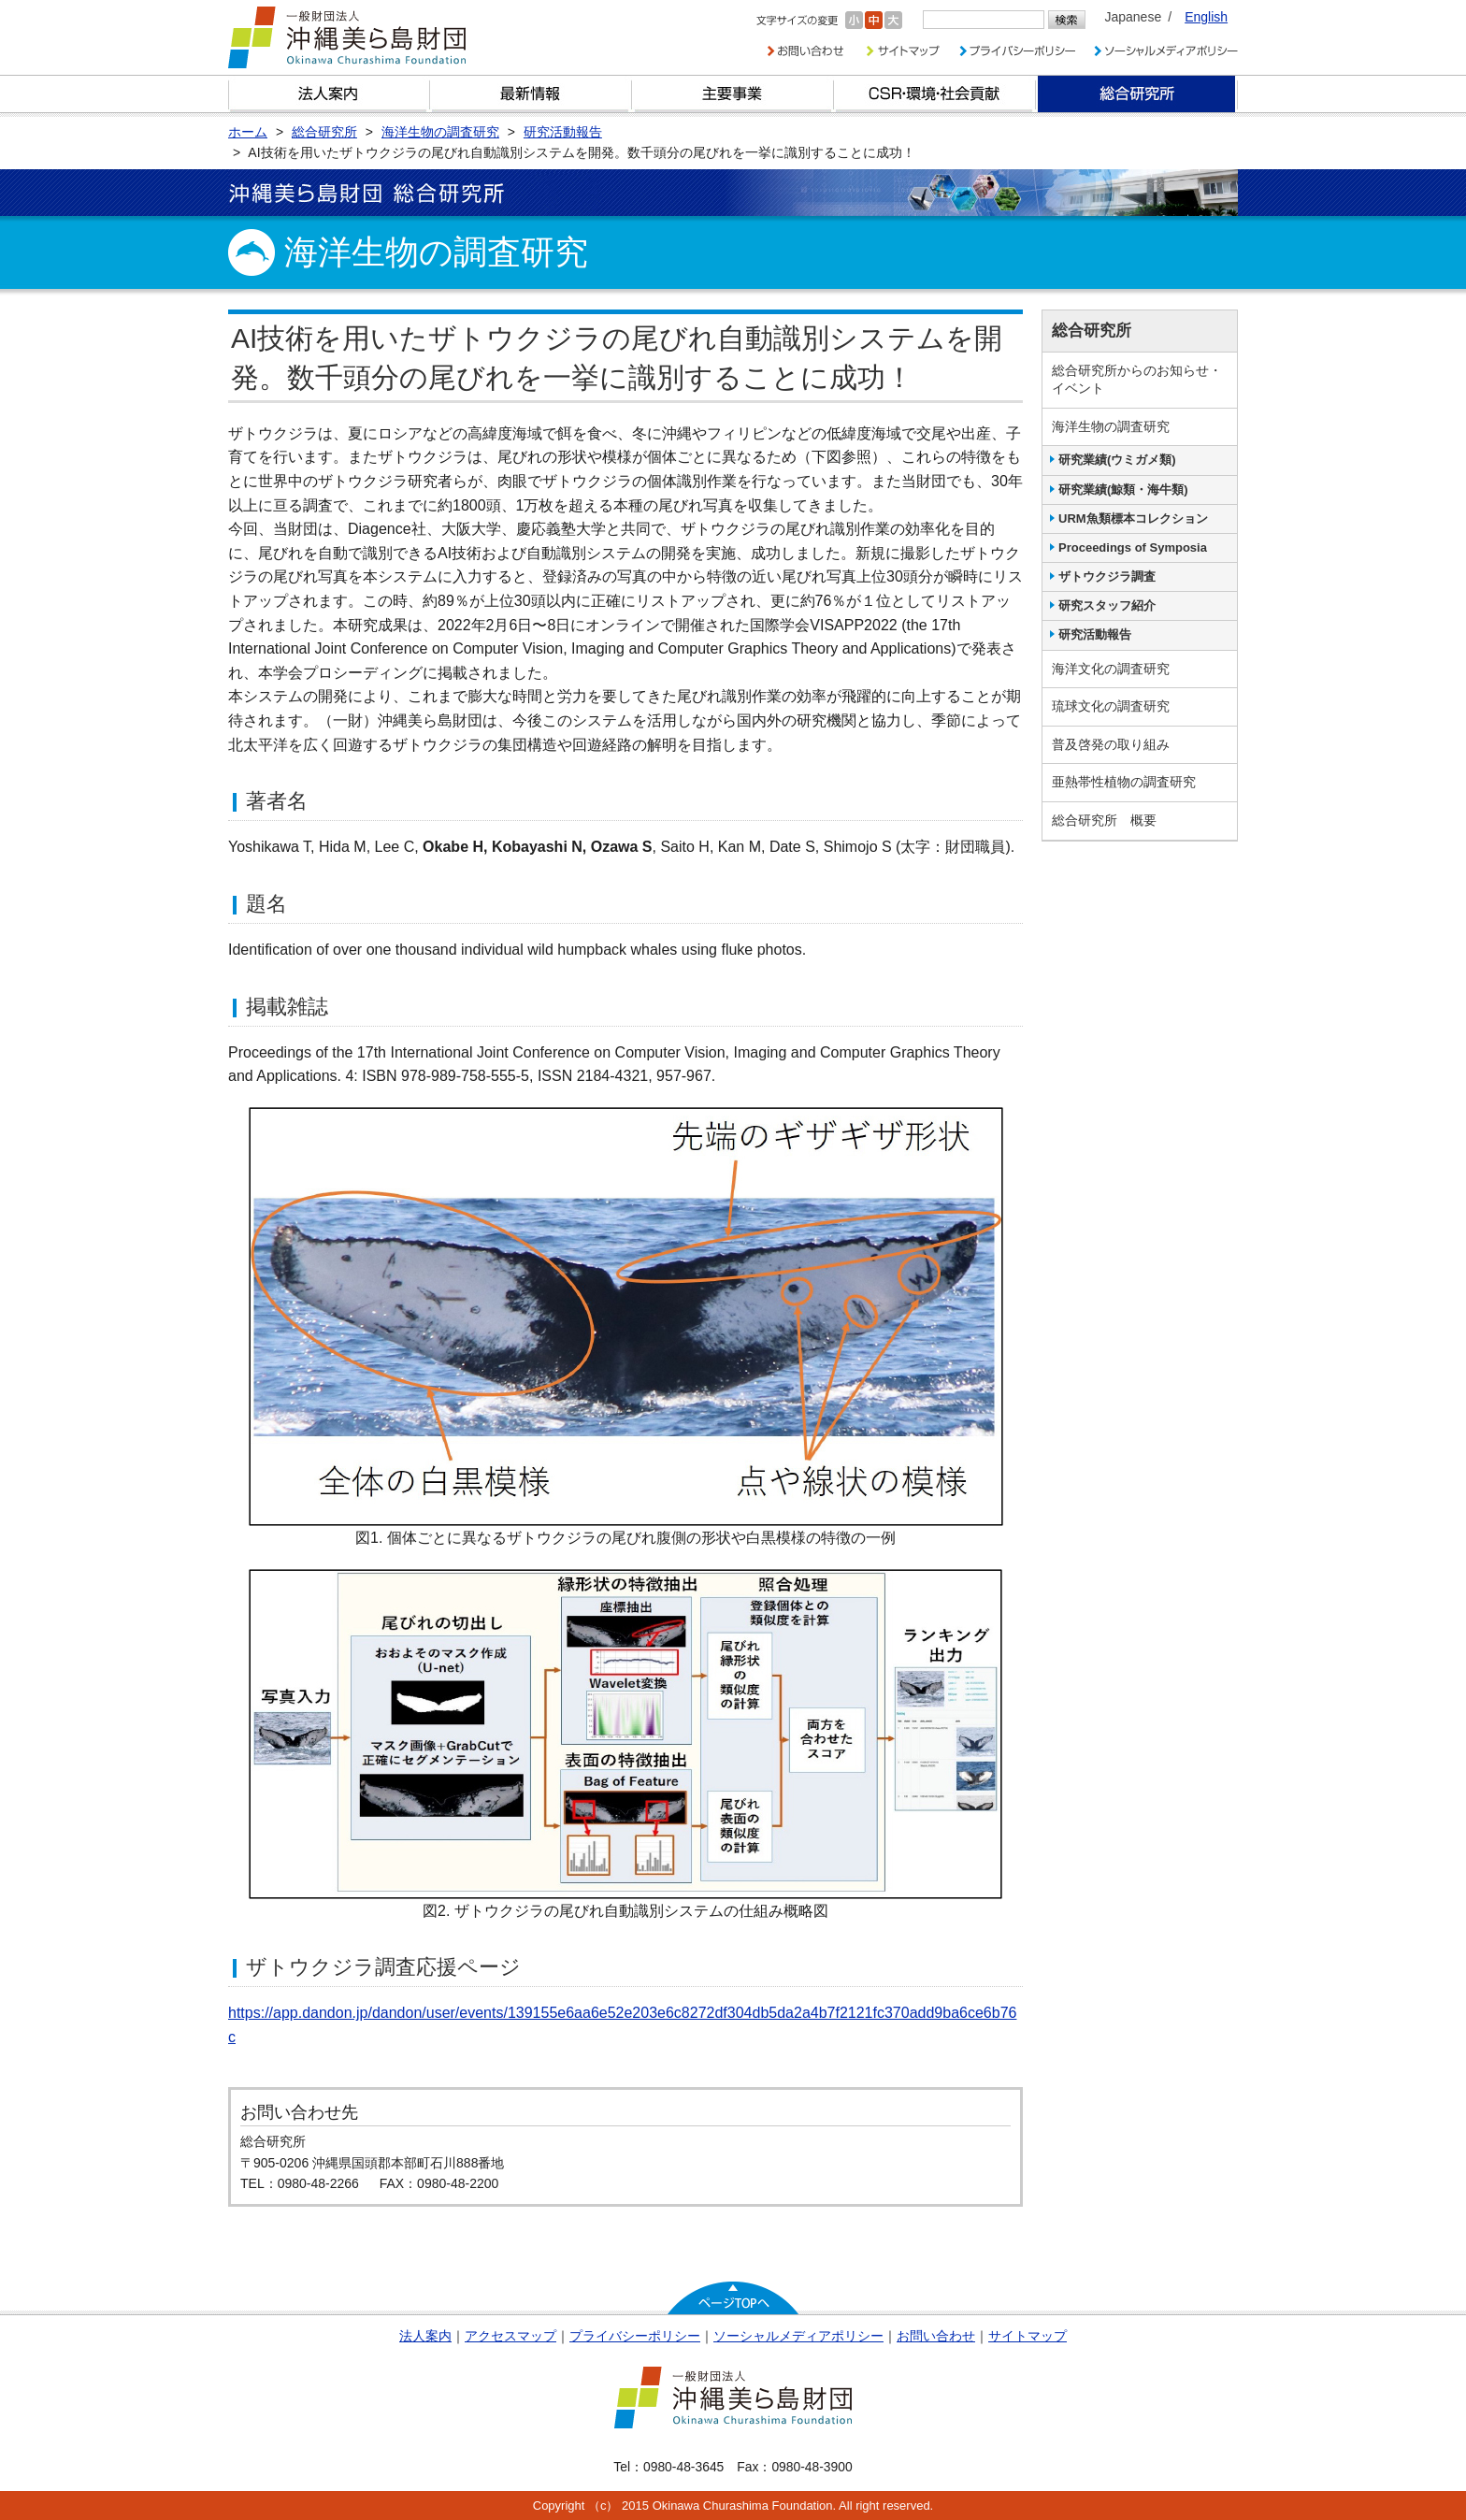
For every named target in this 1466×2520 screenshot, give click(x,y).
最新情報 (531, 94)
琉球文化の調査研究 (1111, 705)
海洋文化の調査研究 (1111, 668)
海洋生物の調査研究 (1111, 426)
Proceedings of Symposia (1132, 547)
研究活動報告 (1094, 634)
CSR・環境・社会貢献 (935, 94)
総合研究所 (1137, 94)
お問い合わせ (936, 2335)
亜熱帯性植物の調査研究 (1124, 781)
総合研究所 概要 (1104, 820)
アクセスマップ (510, 2335)
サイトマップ (1027, 2335)
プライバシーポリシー (634, 2335)
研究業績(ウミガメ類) (1117, 460)
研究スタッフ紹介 (1107, 605)
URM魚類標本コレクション (1133, 518)
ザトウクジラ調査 (1107, 576)
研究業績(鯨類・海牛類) (1123, 489)
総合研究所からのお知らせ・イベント (1137, 379)
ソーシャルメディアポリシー (798, 2335)
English (1206, 16)
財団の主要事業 (733, 94)
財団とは (329, 94)
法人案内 (425, 2335)
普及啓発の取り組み (1111, 744)
